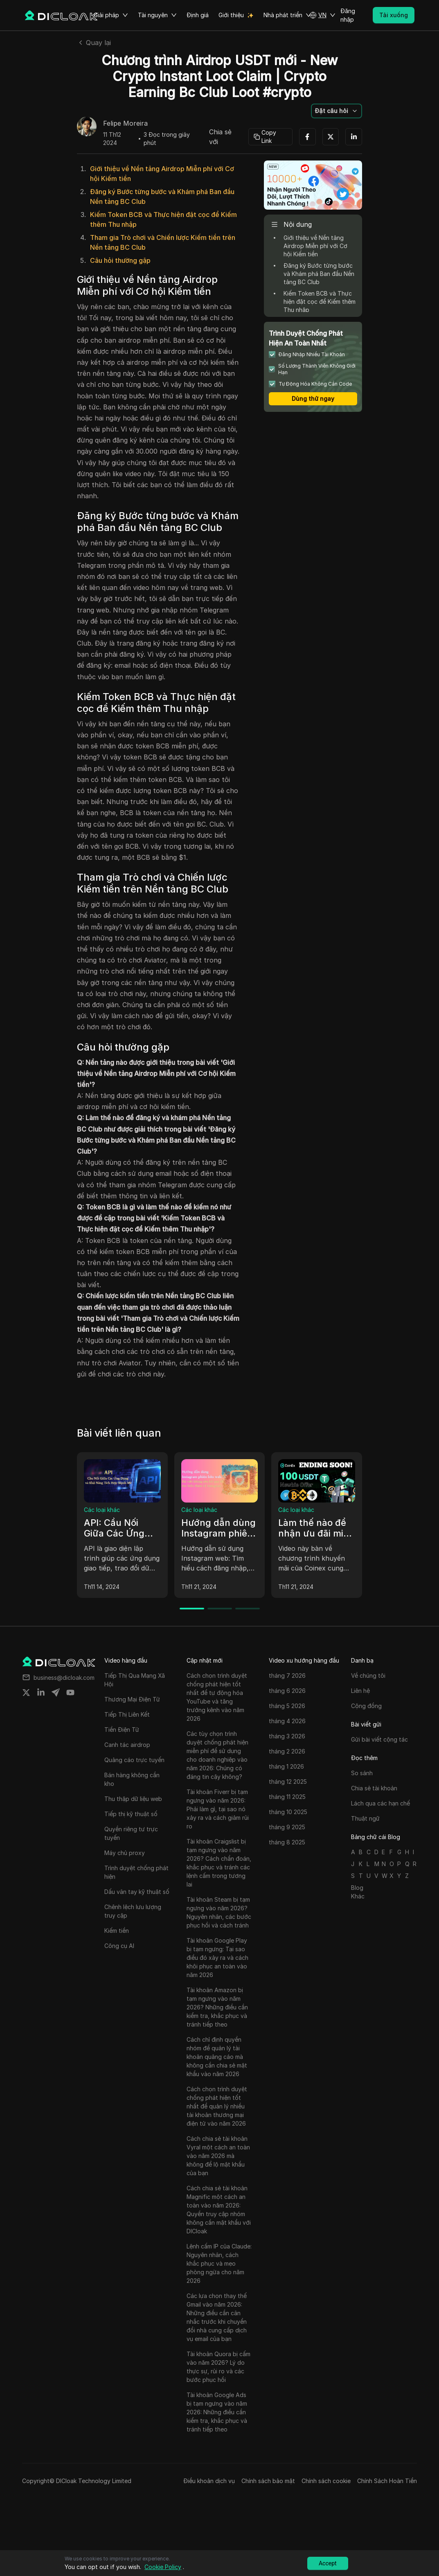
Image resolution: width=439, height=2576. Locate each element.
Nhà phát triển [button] (287, 15)
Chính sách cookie (326, 2480)
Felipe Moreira (125, 123)
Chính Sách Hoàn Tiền (387, 2480)
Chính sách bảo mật (268, 2480)
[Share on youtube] (70, 1692)
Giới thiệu (231, 14)
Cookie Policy (162, 2566)
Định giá (198, 14)
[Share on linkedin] (41, 1692)
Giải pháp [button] (111, 15)
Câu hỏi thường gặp (120, 260)
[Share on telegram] (56, 1692)
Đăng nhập (347, 15)
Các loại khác (102, 1509)
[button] (322, 15)
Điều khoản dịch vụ (209, 2480)
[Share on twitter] (26, 1692)
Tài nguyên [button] (157, 15)
